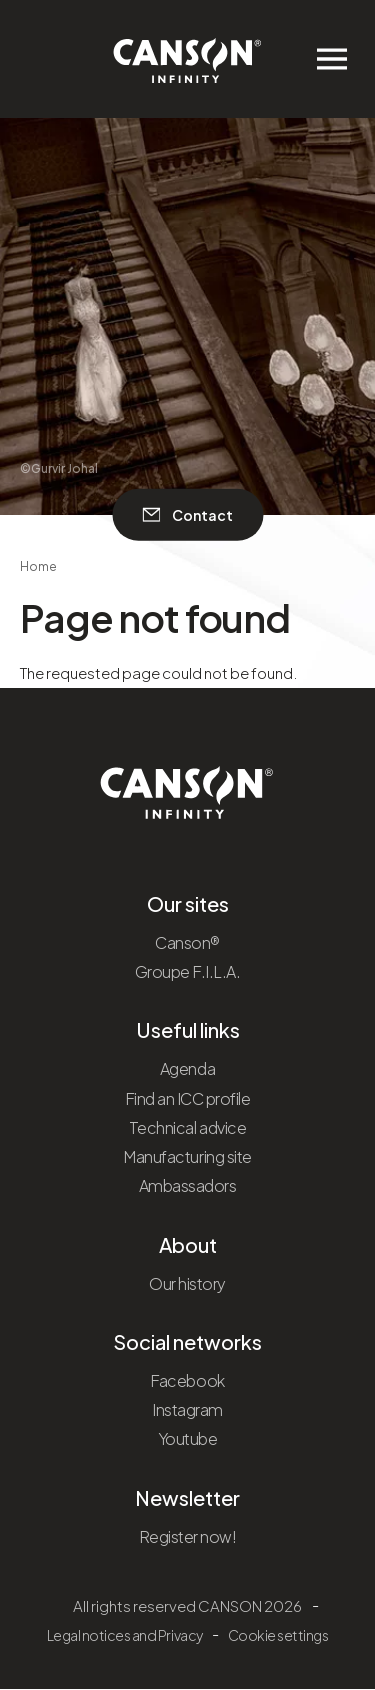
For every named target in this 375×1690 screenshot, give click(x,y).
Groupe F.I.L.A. (188, 971)
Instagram (187, 1409)
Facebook (187, 1380)
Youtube (188, 1438)
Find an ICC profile (188, 1098)
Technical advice (187, 1127)
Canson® (187, 942)
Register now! (188, 1536)
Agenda (187, 1068)
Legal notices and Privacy (125, 1635)
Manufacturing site (187, 1156)
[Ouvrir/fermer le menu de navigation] (332, 59)
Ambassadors (188, 1185)
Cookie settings (278, 1635)
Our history (187, 1283)
